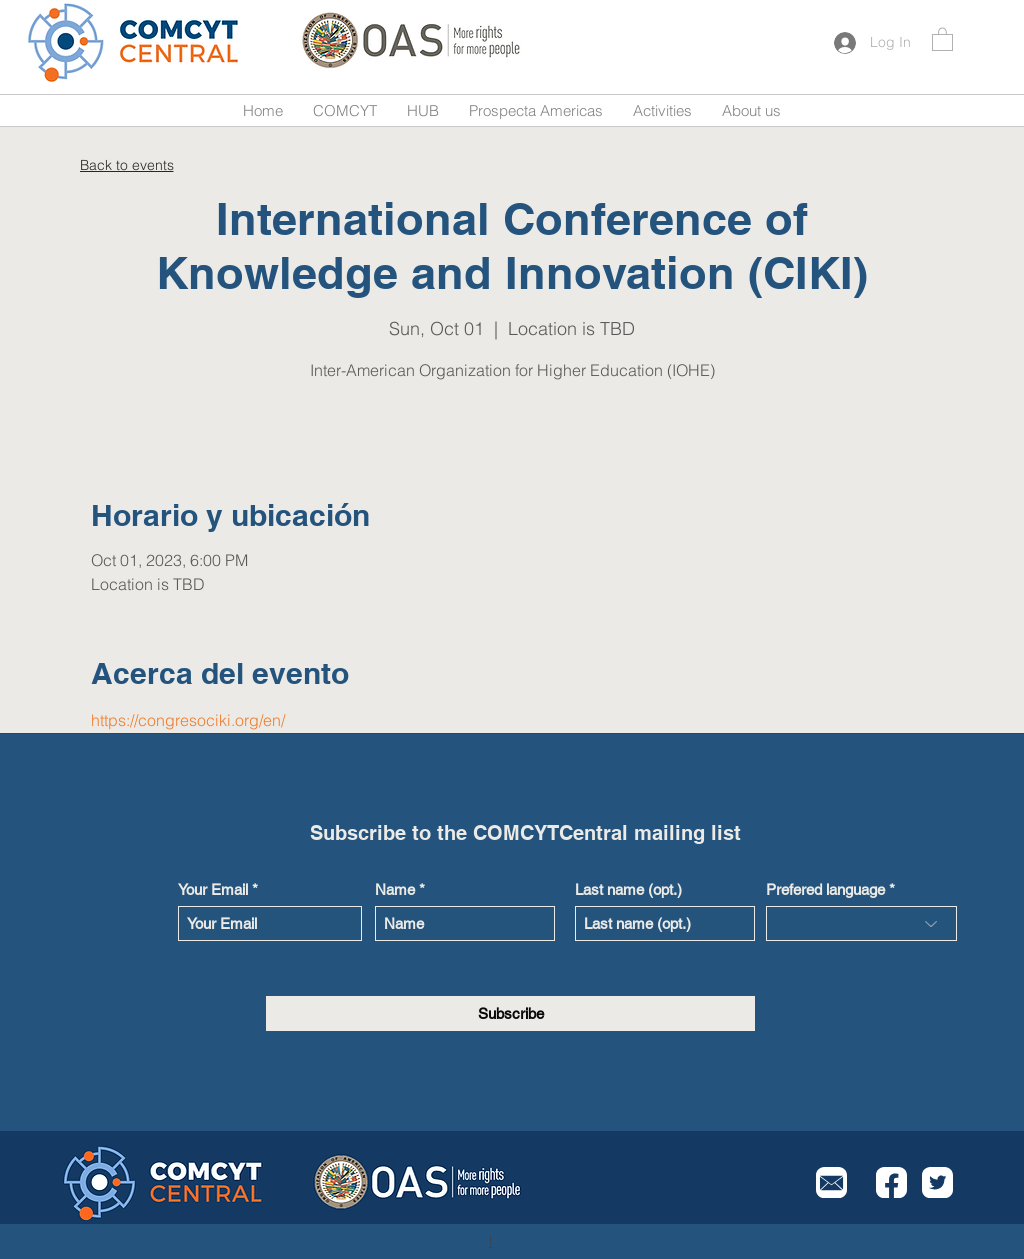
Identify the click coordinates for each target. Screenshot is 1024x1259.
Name (395, 889)
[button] (942, 38)
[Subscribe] (510, 1013)
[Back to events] (126, 164)
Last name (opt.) (628, 889)
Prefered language (825, 889)
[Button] (135, 42)
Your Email (213, 889)
